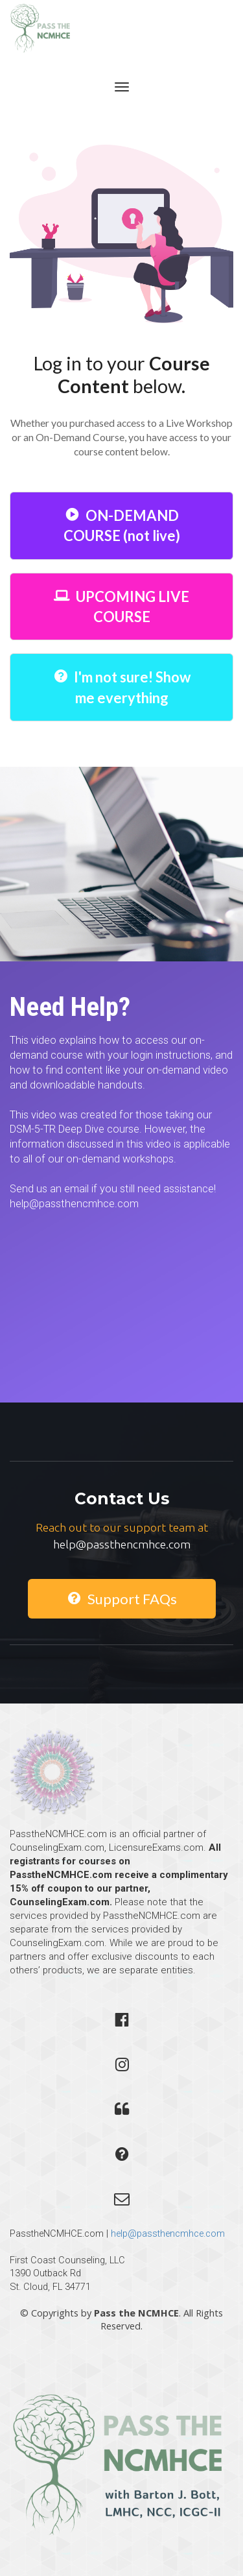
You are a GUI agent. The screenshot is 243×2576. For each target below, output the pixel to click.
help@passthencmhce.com (168, 2233)
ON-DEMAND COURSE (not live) (122, 525)
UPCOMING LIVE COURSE (121, 606)
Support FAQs (122, 1598)
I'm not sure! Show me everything (122, 687)
